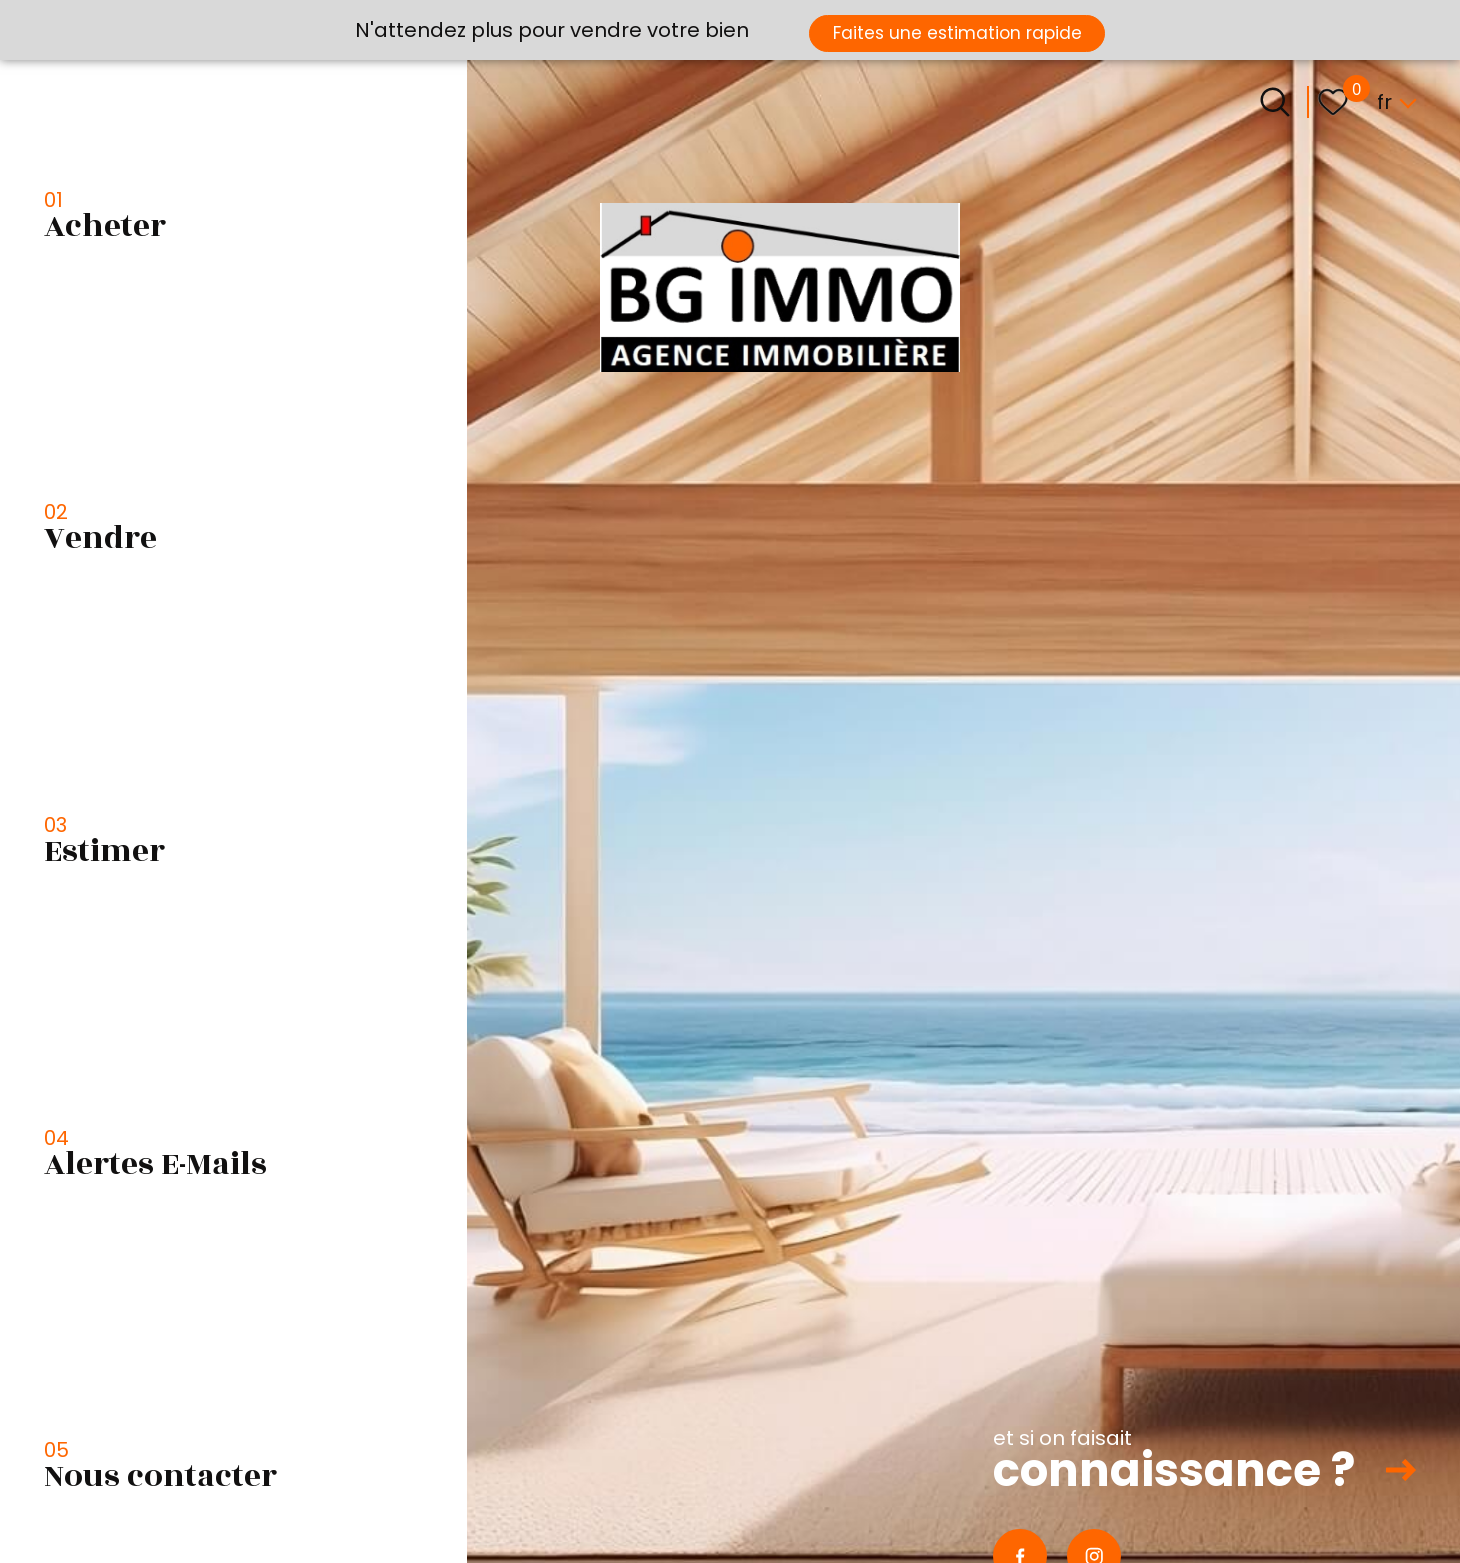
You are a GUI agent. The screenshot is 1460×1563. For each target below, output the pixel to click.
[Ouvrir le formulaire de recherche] (1275, 102)
